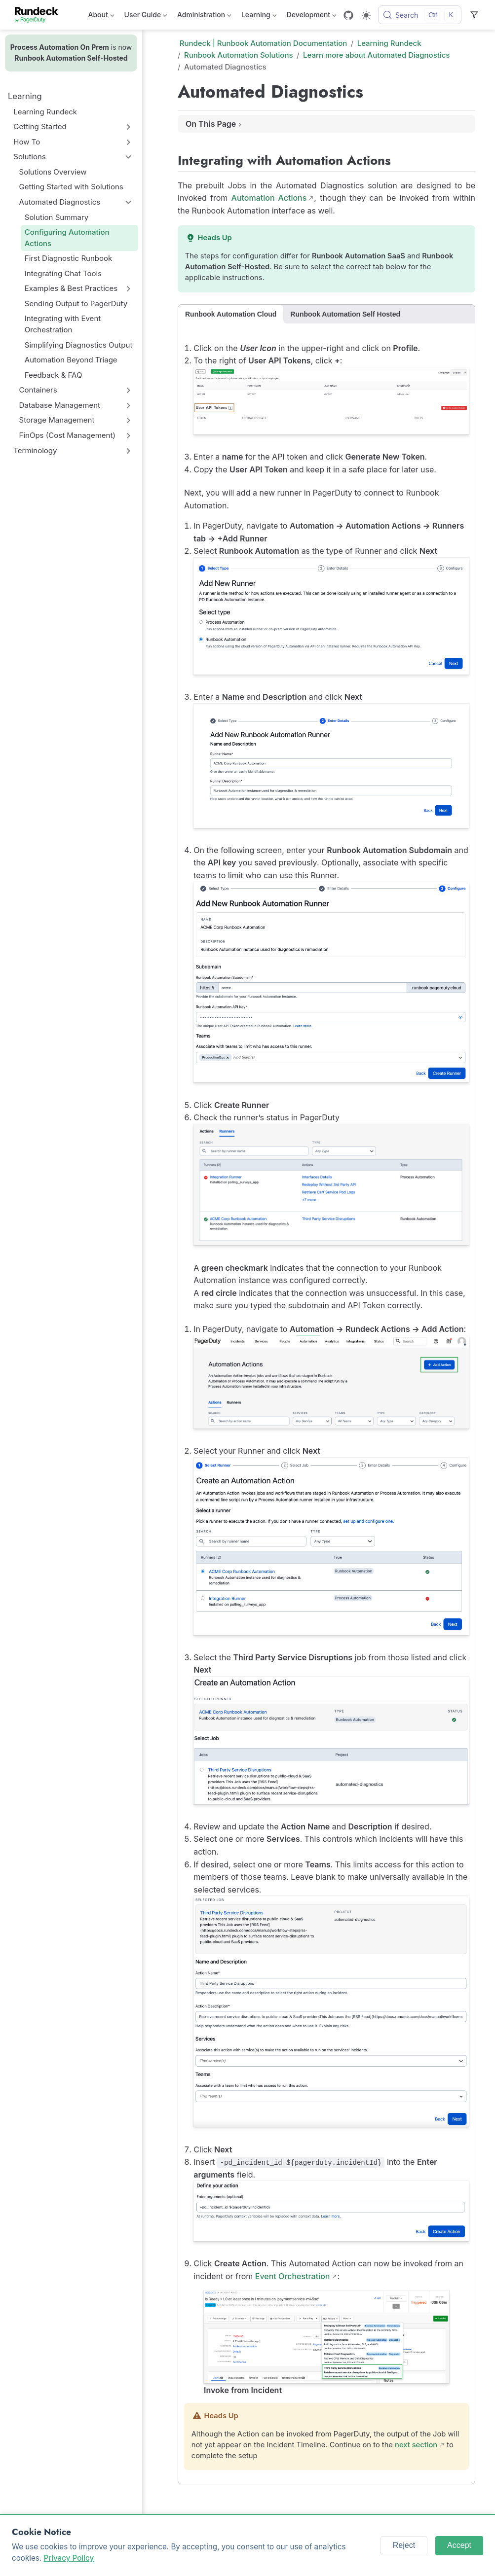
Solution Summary (57, 217)
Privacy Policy (68, 2558)
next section (416, 2444)
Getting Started (40, 126)
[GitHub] (348, 15)
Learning (259, 16)
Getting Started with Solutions (71, 186)
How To (26, 141)
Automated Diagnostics (60, 202)
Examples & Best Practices (71, 288)
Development (312, 16)
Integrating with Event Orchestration (63, 324)
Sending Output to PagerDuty (76, 303)
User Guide (145, 16)
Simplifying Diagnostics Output (79, 345)
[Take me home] (40, 14)
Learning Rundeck (45, 111)
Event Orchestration (292, 2276)
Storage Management (57, 420)
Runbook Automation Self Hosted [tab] (345, 314)
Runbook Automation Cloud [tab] (230, 314)
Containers (38, 389)
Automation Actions (269, 198)
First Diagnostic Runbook (69, 258)
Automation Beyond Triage (71, 359)
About (101, 16)
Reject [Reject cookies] (404, 2545)
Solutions (29, 156)
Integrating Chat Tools (63, 273)
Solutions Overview (53, 172)
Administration (204, 16)
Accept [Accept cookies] (459, 2545)
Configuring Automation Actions (67, 237)
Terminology (35, 450)
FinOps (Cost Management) (67, 435)
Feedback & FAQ (53, 375)
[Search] (419, 14)
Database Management (60, 405)
